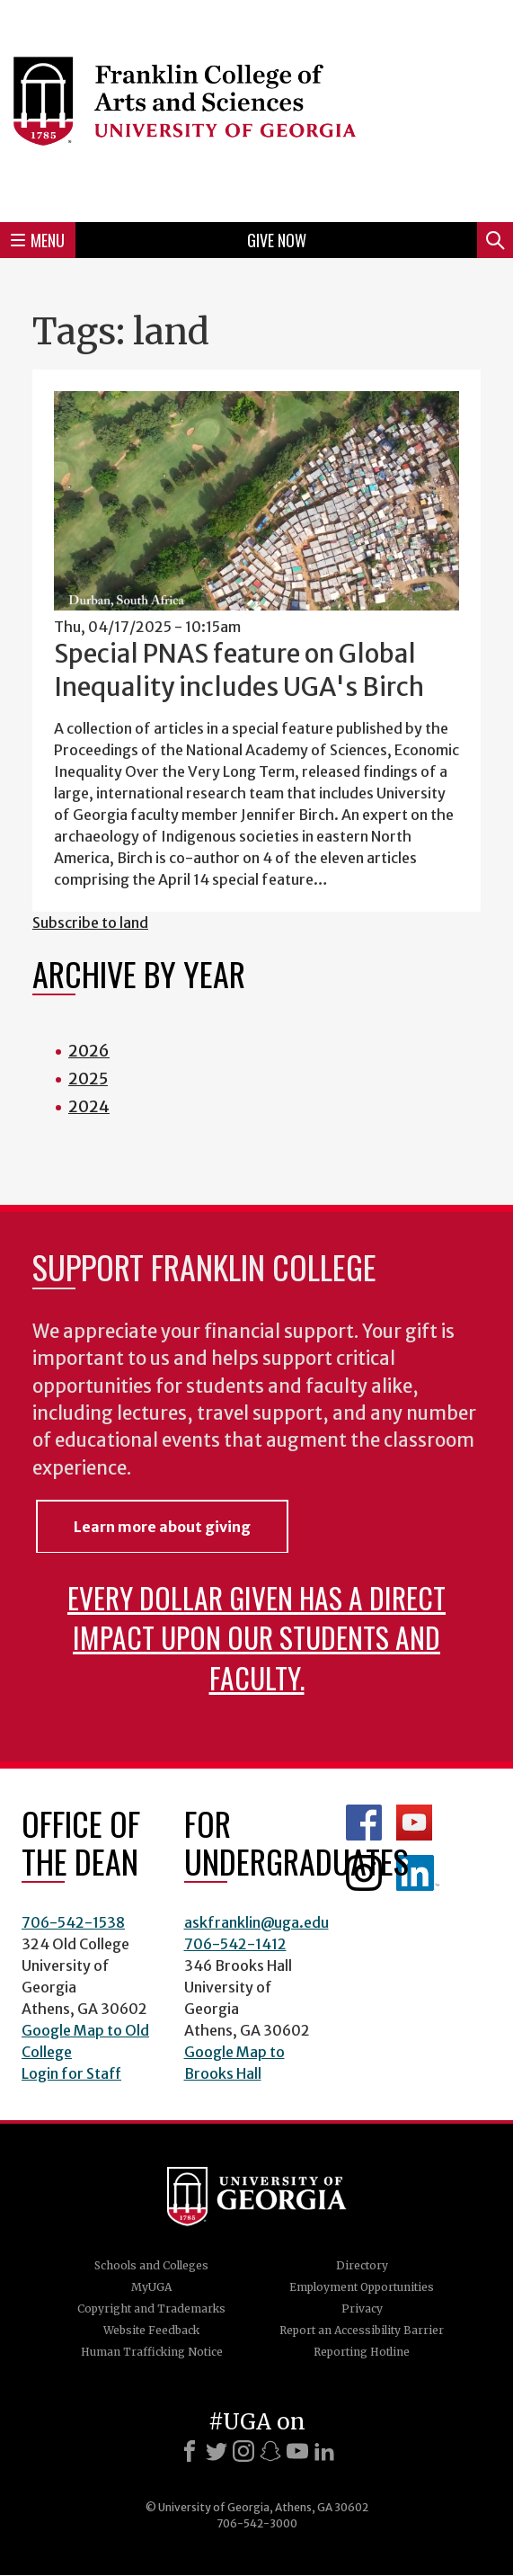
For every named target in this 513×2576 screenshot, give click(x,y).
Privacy (362, 2308)
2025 (88, 1078)
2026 (89, 1050)
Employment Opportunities (361, 2287)
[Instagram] (243, 2451)
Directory (362, 2265)
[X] (216, 2451)
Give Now (276, 240)
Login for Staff (71, 2073)
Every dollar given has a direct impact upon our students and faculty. (256, 1637)
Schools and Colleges (151, 2265)
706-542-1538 (73, 1922)
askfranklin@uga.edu (256, 1922)
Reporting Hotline (362, 2351)
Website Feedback (151, 2330)
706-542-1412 (235, 1944)
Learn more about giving (162, 1527)
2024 (89, 1106)
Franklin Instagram (364, 1873)
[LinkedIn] (324, 2451)
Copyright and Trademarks (151, 2308)
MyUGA (151, 2287)
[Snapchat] (270, 2451)
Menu (38, 240)
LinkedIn (417, 1873)
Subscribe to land (90, 922)
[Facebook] (189, 2451)
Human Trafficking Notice (152, 2351)
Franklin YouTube (414, 1823)
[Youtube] (297, 2451)
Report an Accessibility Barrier (361, 2330)
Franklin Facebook (364, 1823)
